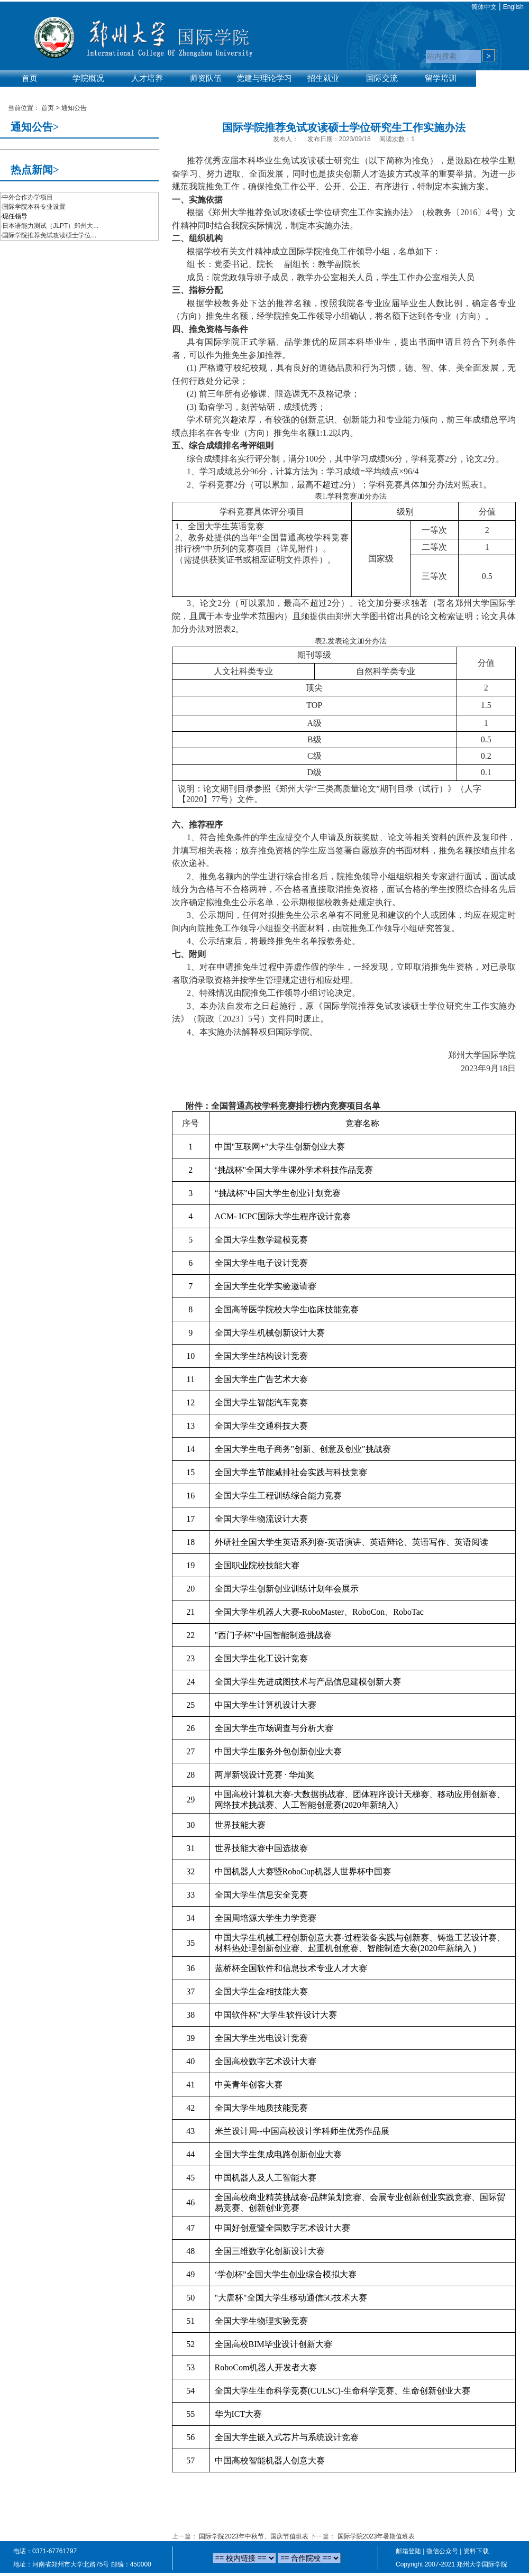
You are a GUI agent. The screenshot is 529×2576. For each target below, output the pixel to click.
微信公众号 (442, 2551)
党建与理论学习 (264, 78)
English (513, 7)
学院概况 (88, 78)
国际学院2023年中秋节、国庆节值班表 (253, 2536)
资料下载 (476, 2551)
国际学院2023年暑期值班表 (376, 2536)
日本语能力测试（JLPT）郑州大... (50, 225)
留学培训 (441, 78)
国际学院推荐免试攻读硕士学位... (49, 235)
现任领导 (15, 216)
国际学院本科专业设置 (34, 206)
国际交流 (382, 78)
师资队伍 (206, 78)
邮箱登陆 (408, 2551)
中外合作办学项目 (27, 197)
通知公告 (74, 108)
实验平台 (29, 91)
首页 (30, 78)
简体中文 (484, 7)
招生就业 (323, 78)
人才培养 (147, 78)
